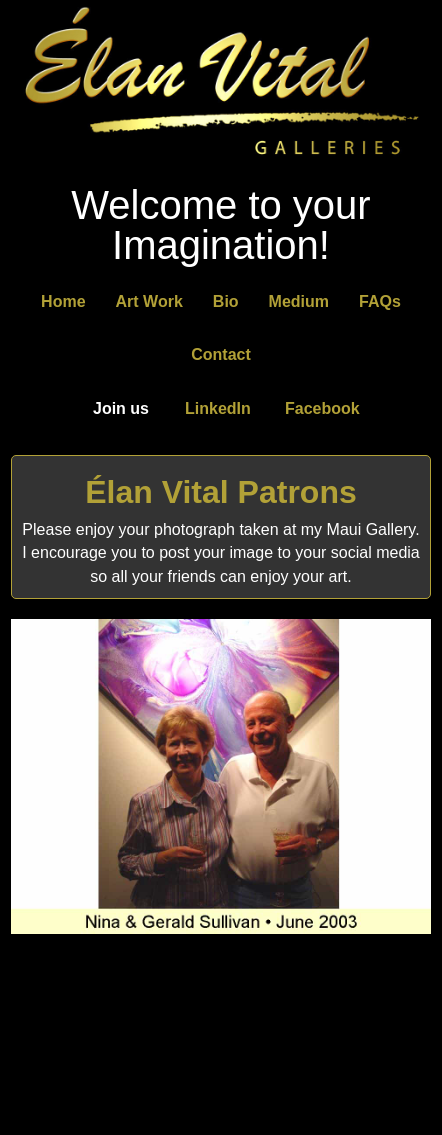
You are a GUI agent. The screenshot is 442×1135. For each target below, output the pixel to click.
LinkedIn (218, 408)
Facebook (322, 408)
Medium (299, 301)
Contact (221, 354)
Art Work (149, 301)
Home (63, 301)
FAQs (380, 301)
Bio (226, 301)
